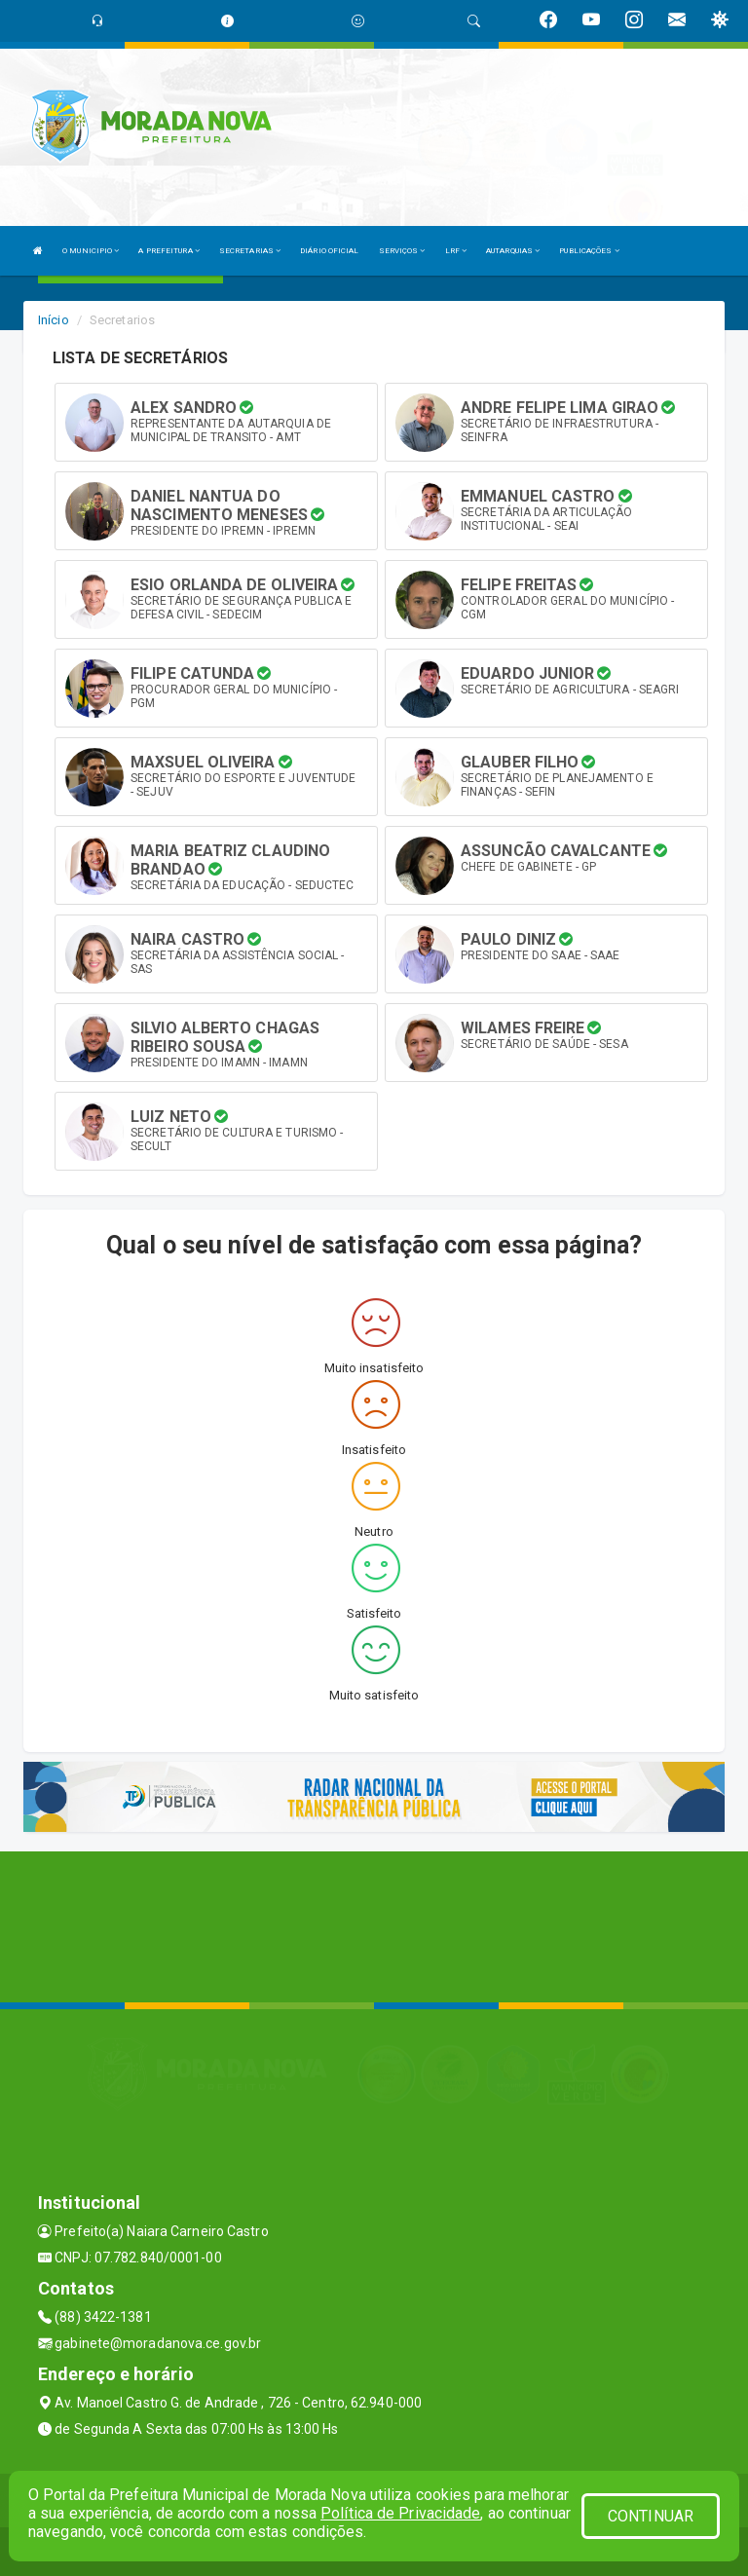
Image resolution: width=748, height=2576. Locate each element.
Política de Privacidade (400, 2513)
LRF (456, 250)
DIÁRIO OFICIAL (329, 250)
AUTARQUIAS (513, 250)
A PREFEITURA (168, 250)
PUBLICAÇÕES (588, 250)
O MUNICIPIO (90, 250)
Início (53, 320)
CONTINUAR (650, 2516)
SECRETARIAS (249, 250)
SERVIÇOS (402, 250)
